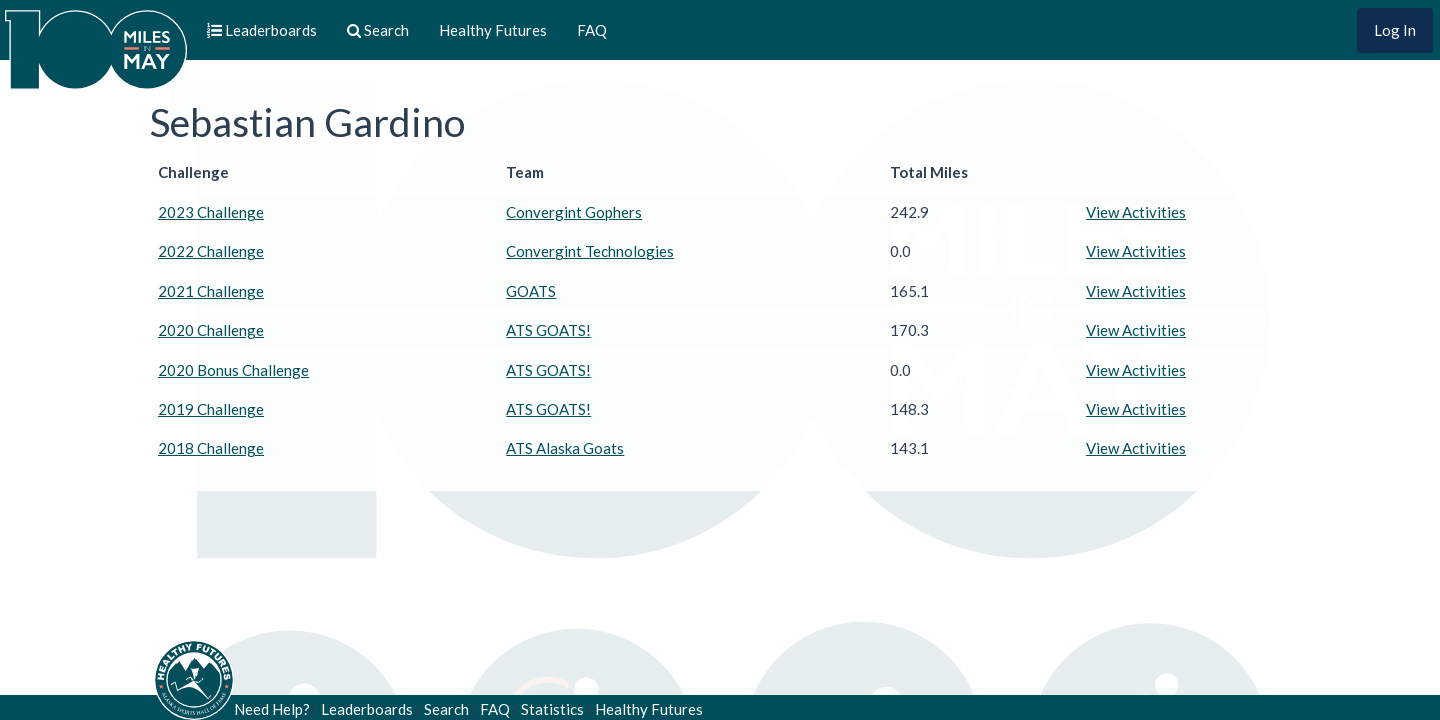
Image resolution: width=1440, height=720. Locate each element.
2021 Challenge (211, 291)
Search (446, 709)
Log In (1395, 30)
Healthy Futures (493, 30)
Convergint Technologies (590, 251)
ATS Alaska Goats (565, 448)
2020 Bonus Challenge (233, 370)
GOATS (531, 291)
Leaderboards (367, 709)
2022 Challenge (211, 251)
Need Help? (272, 709)
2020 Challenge (211, 330)
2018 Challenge (211, 448)
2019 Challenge (211, 409)
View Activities (1136, 212)
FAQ (592, 30)
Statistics (552, 709)
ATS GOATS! (548, 330)
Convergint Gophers (574, 212)
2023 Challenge (211, 212)
